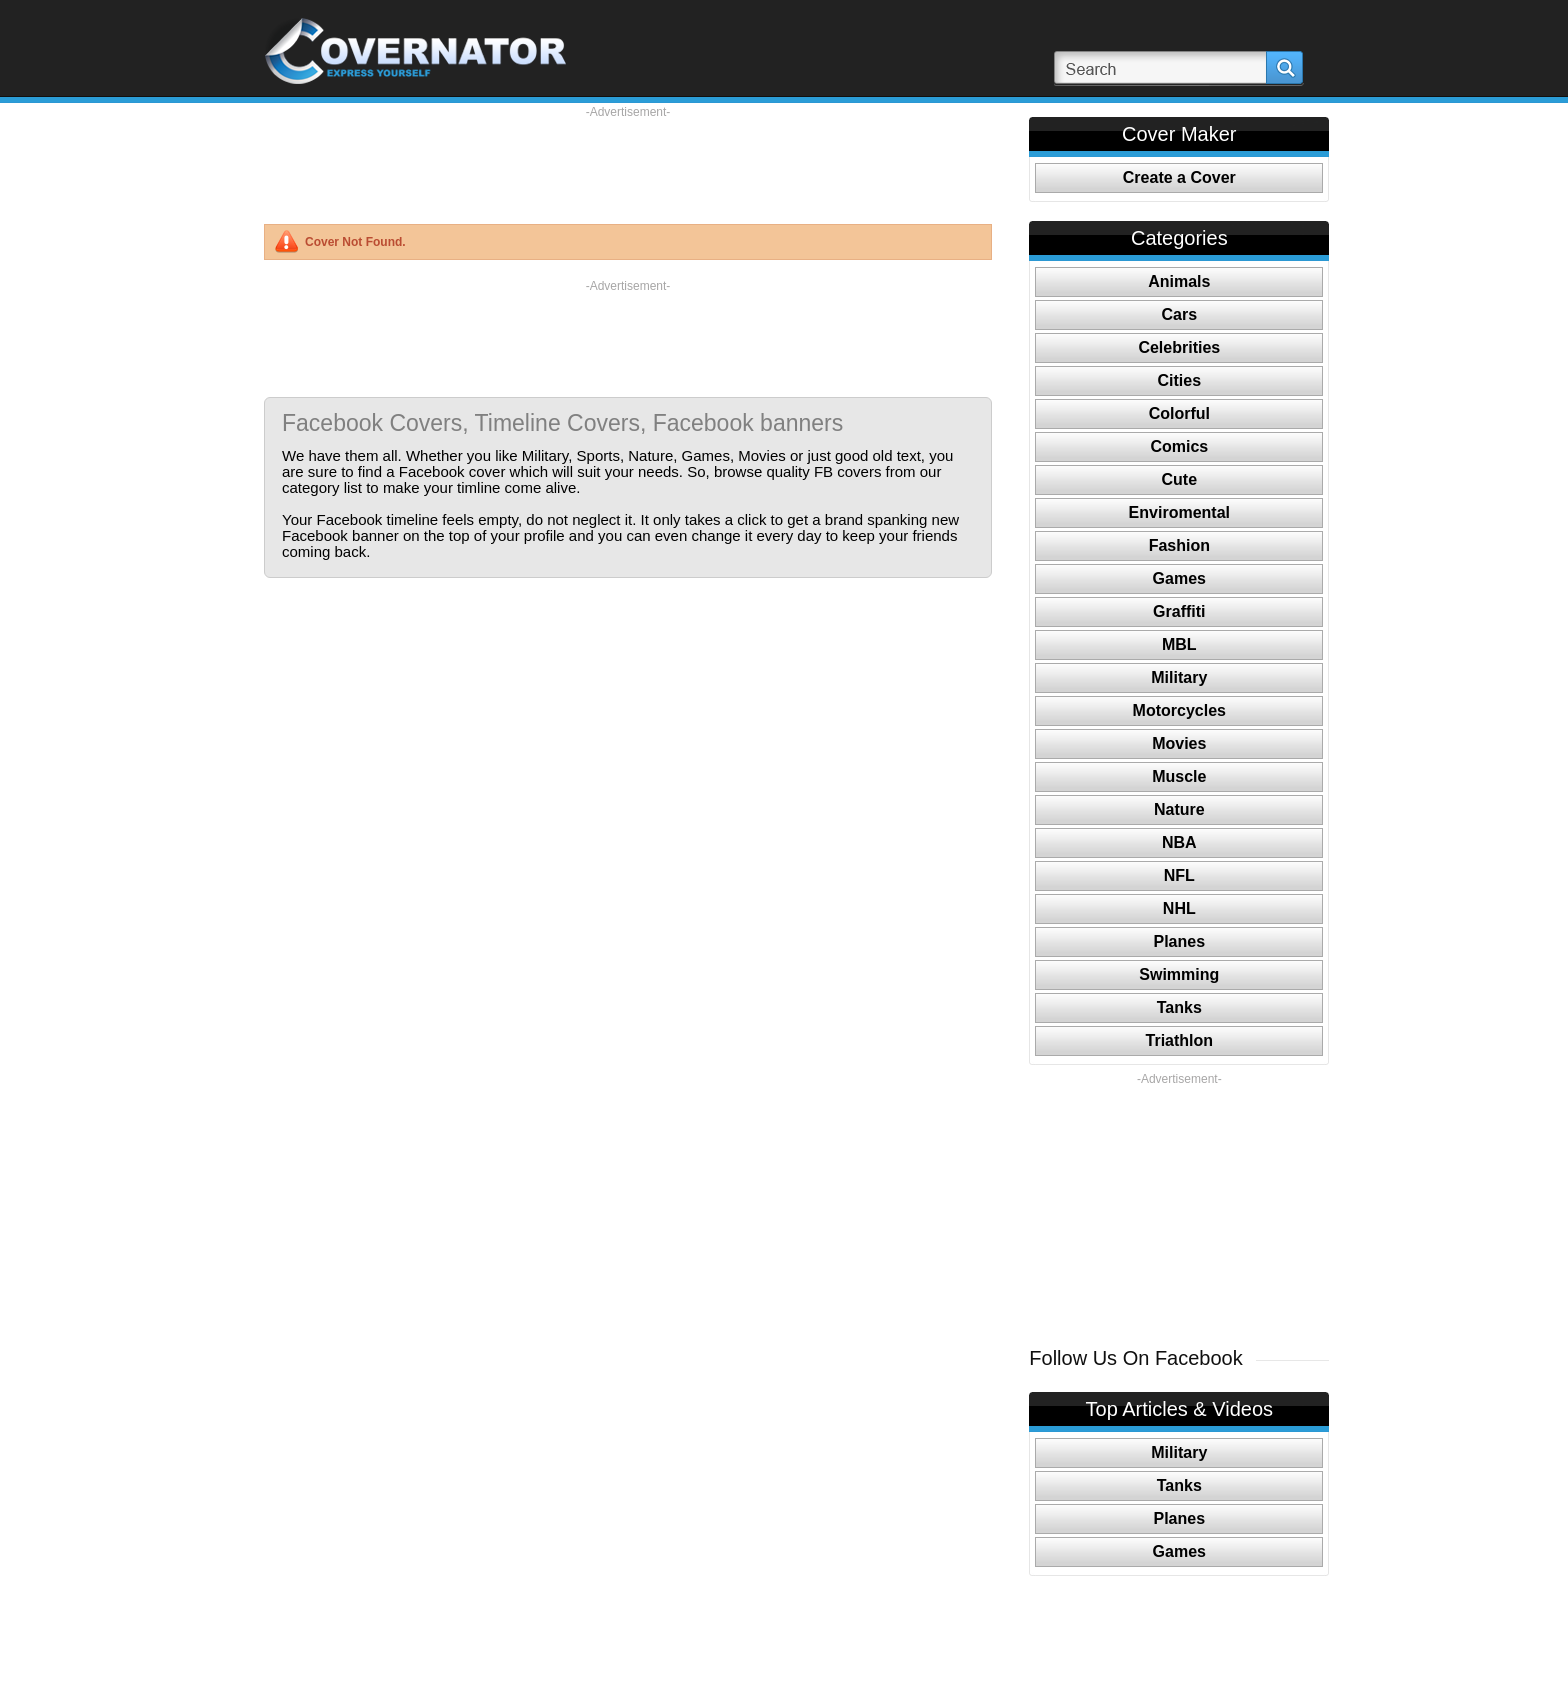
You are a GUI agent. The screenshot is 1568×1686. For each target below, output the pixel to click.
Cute (1180, 479)
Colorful (1179, 413)
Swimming (1179, 974)
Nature (1179, 809)
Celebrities (1179, 347)
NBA (1179, 842)
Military (1179, 677)
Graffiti (1179, 611)
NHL (1179, 908)
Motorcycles (1179, 710)
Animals (1179, 281)
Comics (1179, 446)
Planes (1180, 941)
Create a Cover (1179, 177)
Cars (1180, 314)
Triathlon (1180, 1040)
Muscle (1179, 776)
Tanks (1179, 1007)
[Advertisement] (628, 165)
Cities (1180, 380)
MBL (1179, 644)
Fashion (1179, 545)
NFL (1179, 875)
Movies (1179, 743)
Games (1179, 578)
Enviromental (1179, 512)
